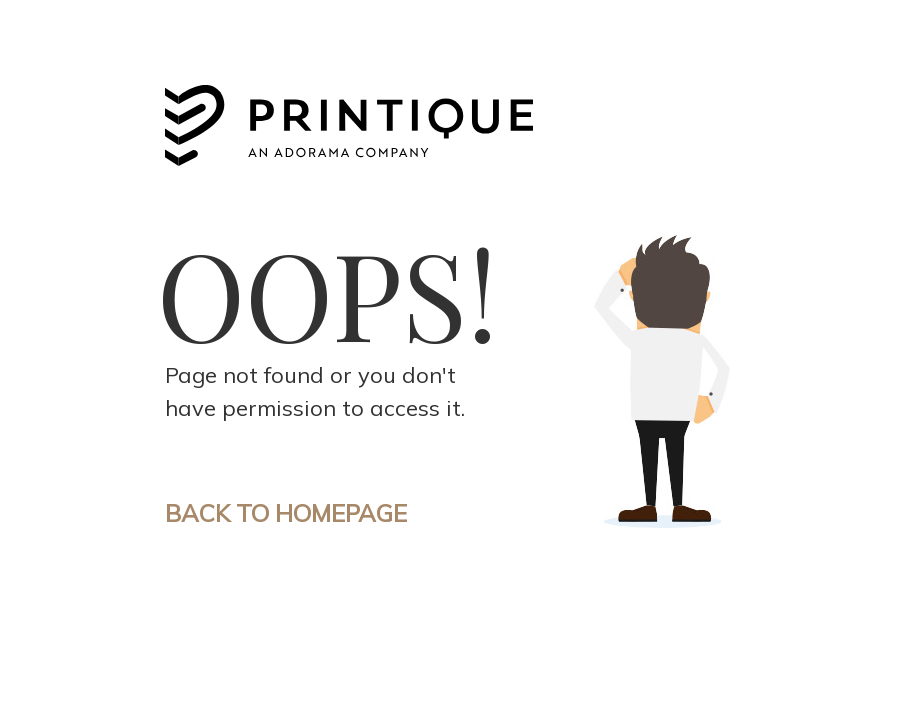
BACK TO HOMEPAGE (286, 513)
